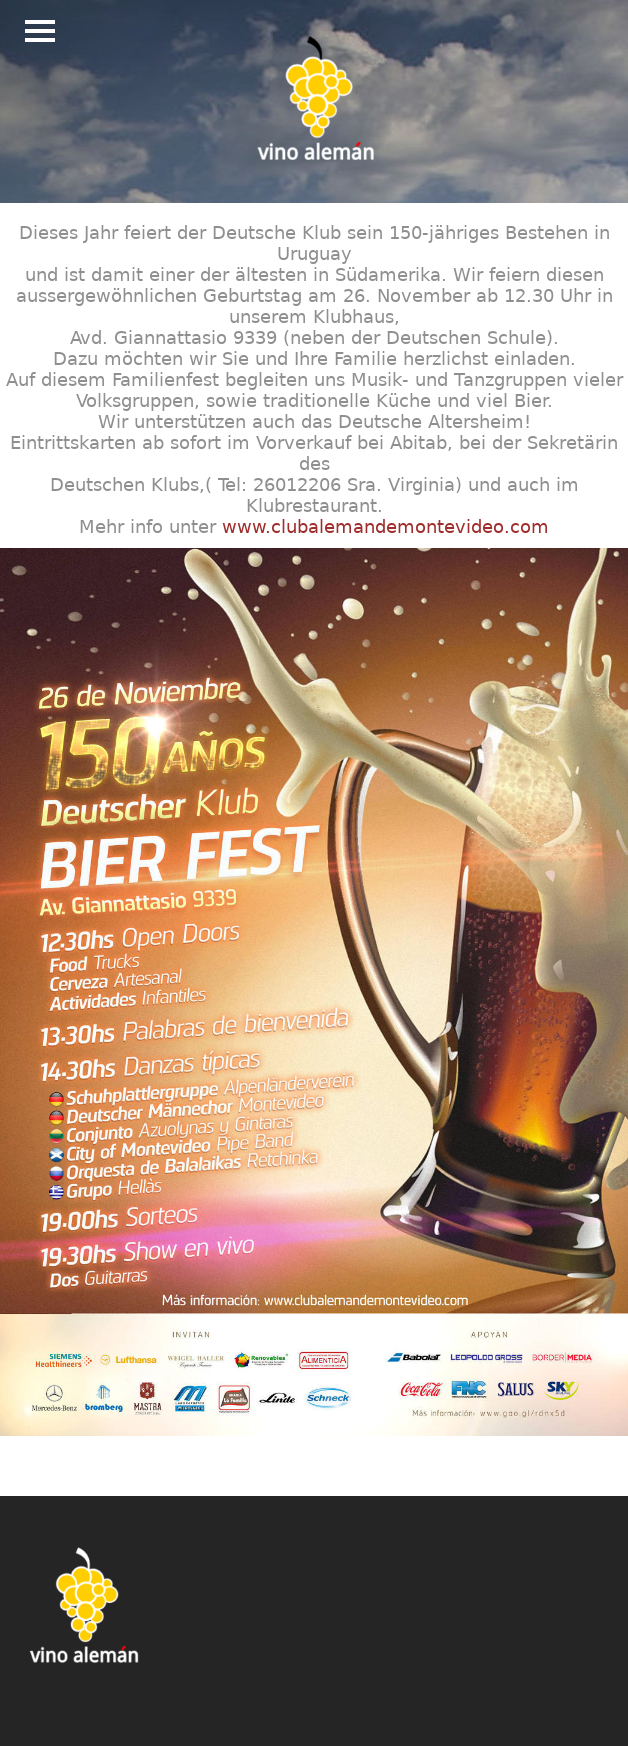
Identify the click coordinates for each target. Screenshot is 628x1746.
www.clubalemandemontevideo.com (385, 526)
